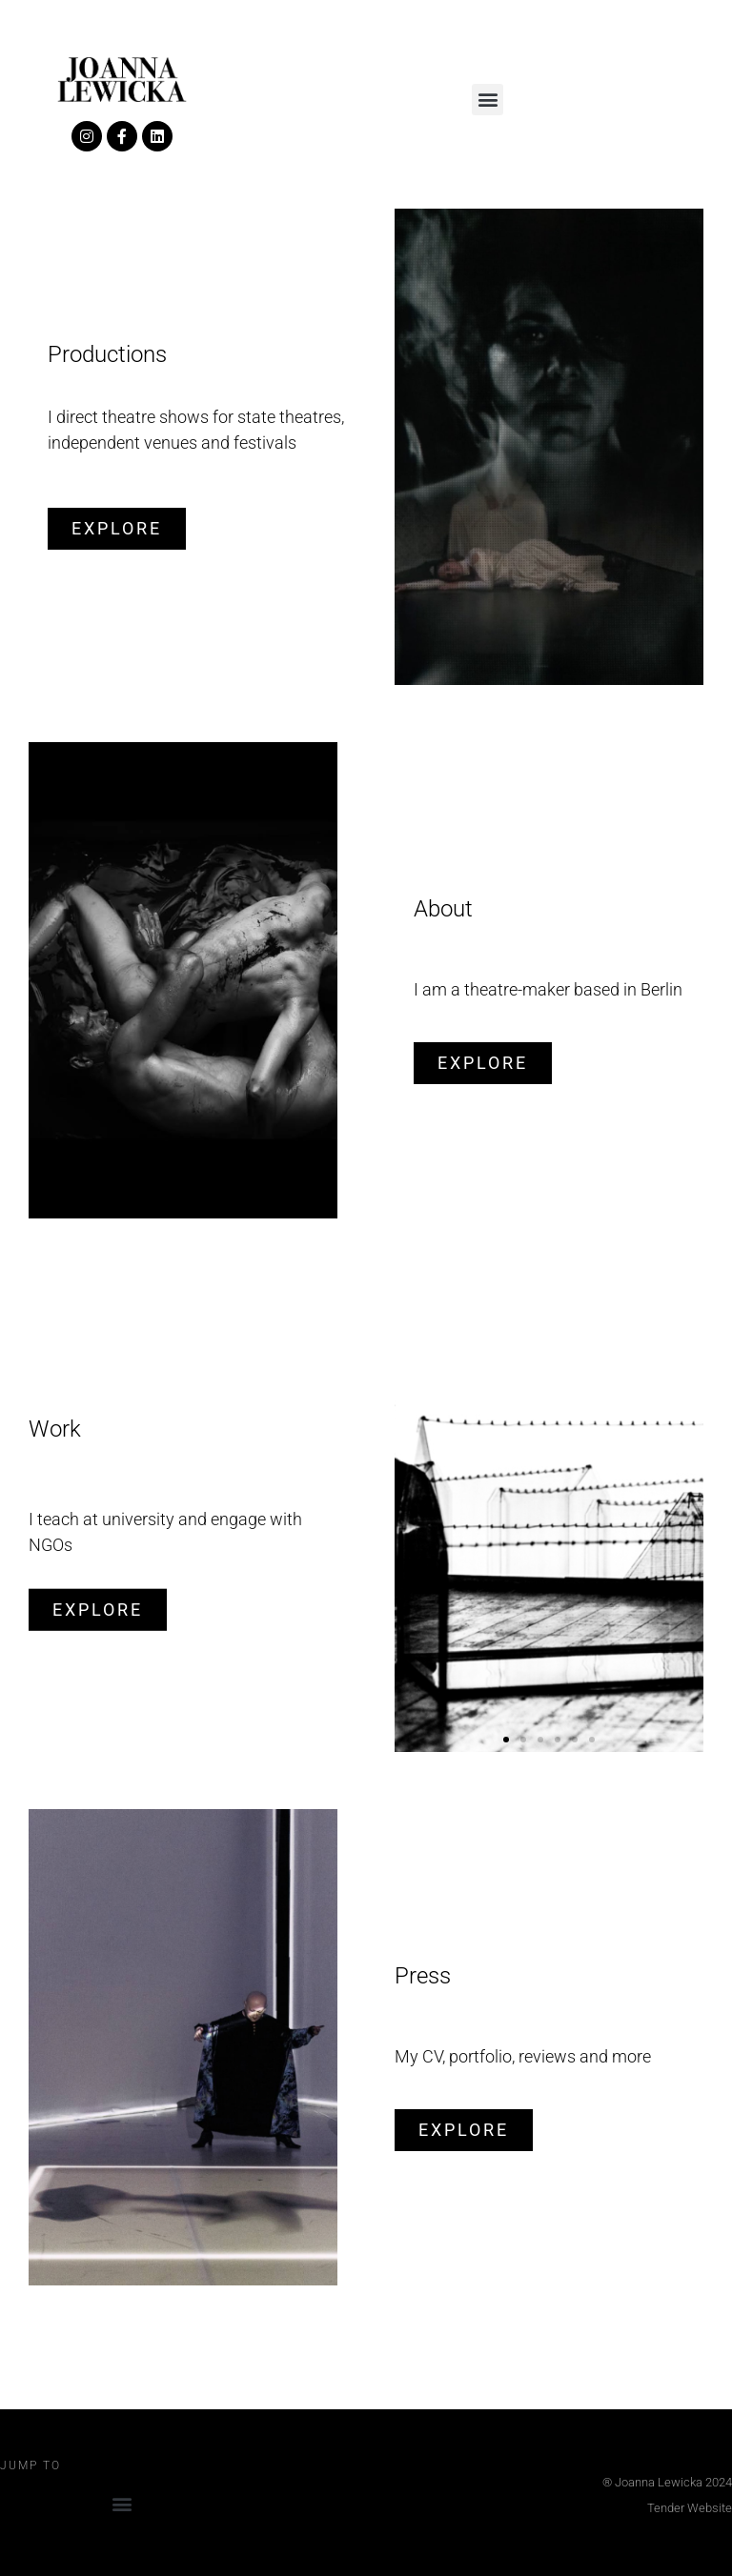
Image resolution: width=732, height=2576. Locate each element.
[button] (487, 99)
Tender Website (689, 2508)
